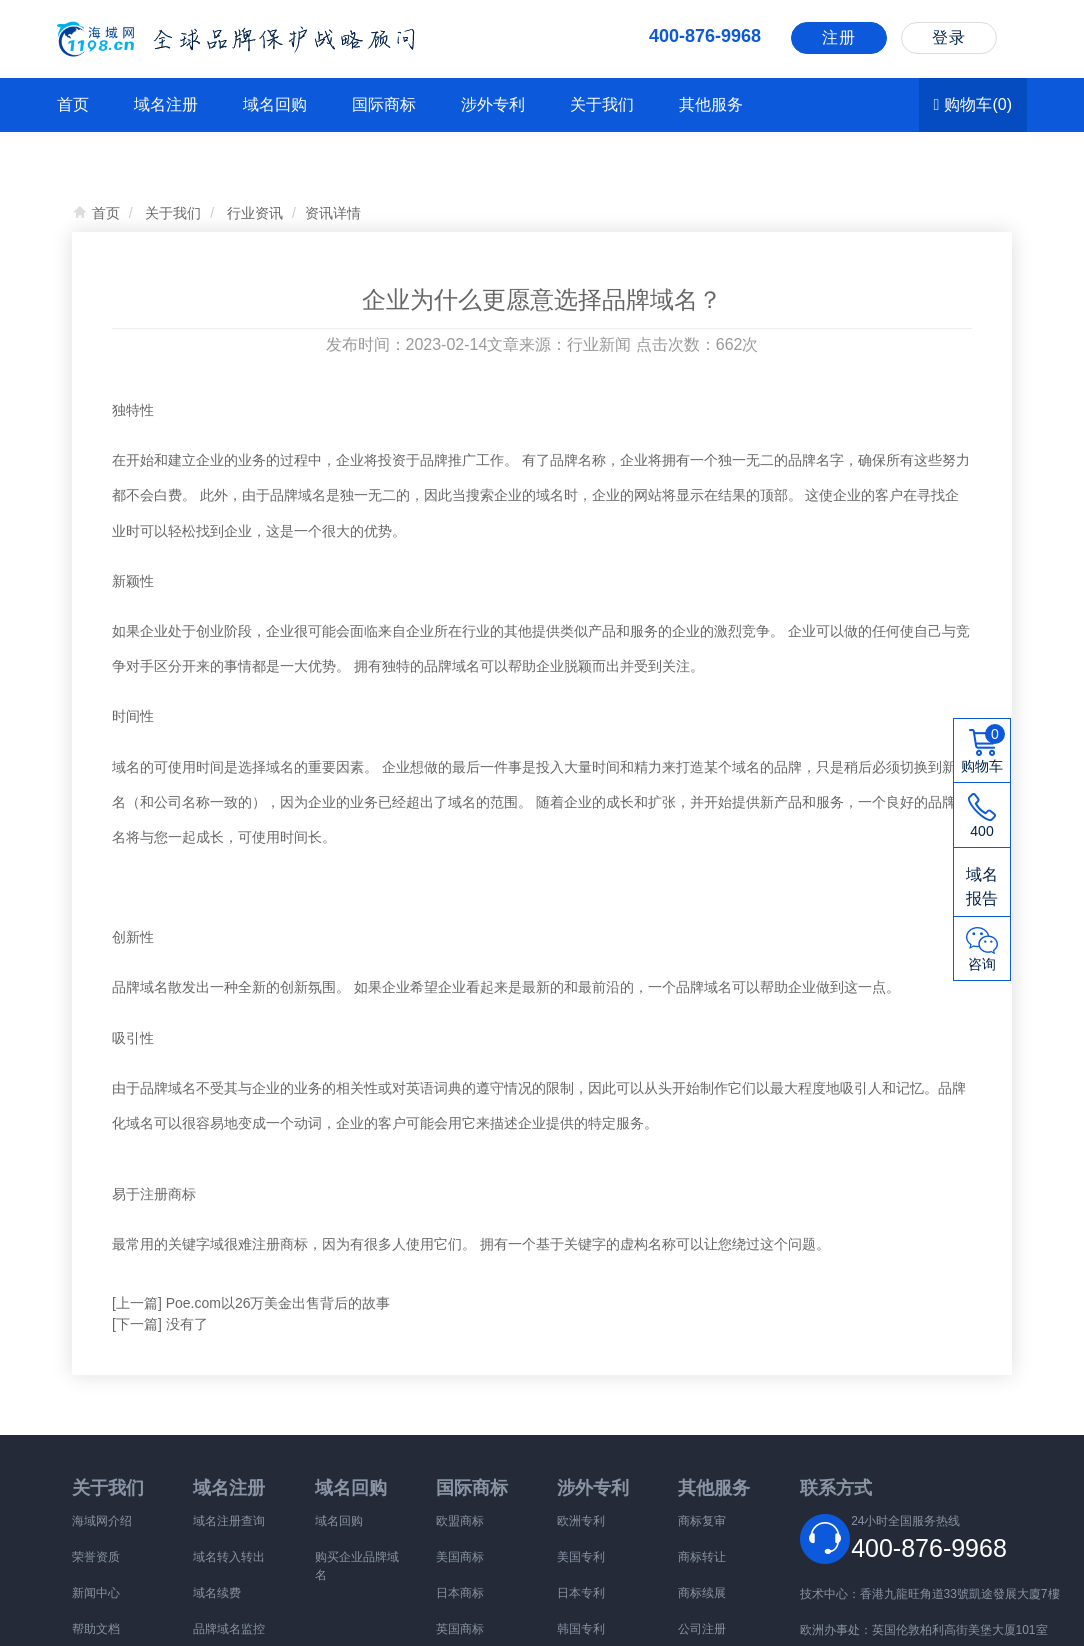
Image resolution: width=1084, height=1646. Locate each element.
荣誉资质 (96, 1557)
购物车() (973, 104)
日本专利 (581, 1593)
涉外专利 (493, 104)
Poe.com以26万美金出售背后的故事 (278, 1303)
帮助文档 (96, 1629)
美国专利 (581, 1557)
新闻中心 (96, 1593)
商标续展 (702, 1593)
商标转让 (702, 1557)
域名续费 (217, 1593)
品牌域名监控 (229, 1629)
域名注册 (166, 104)
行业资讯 (255, 213)
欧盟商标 (460, 1521)
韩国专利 (581, 1629)
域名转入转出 (229, 1557)
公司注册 (702, 1629)
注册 (839, 37)
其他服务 (711, 104)
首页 (73, 104)
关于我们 (602, 104)
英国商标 (460, 1629)
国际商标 (384, 104)
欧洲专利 (581, 1521)
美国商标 (460, 1557)
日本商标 (460, 1593)
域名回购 (275, 104)
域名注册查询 (229, 1521)
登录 (949, 37)
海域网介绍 (102, 1521)
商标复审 (702, 1521)
